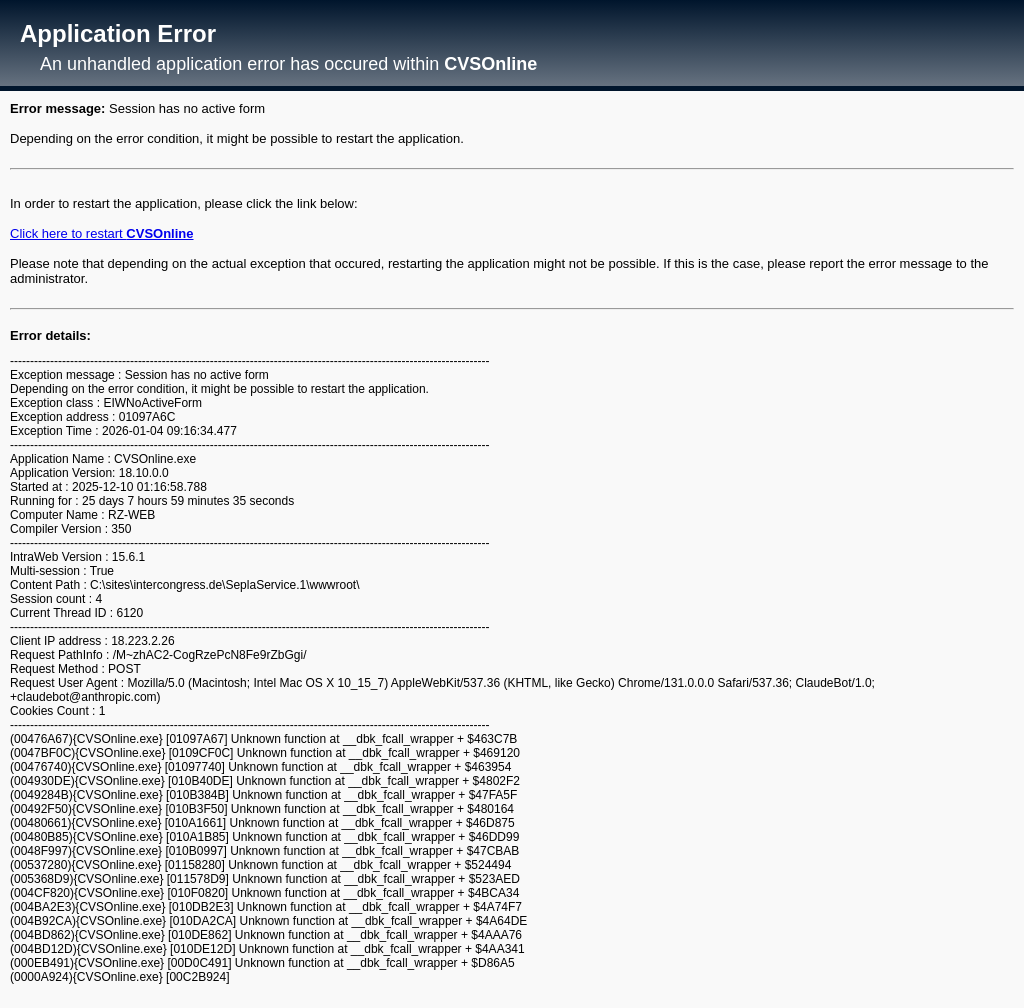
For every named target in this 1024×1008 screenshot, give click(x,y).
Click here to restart (102, 233)
